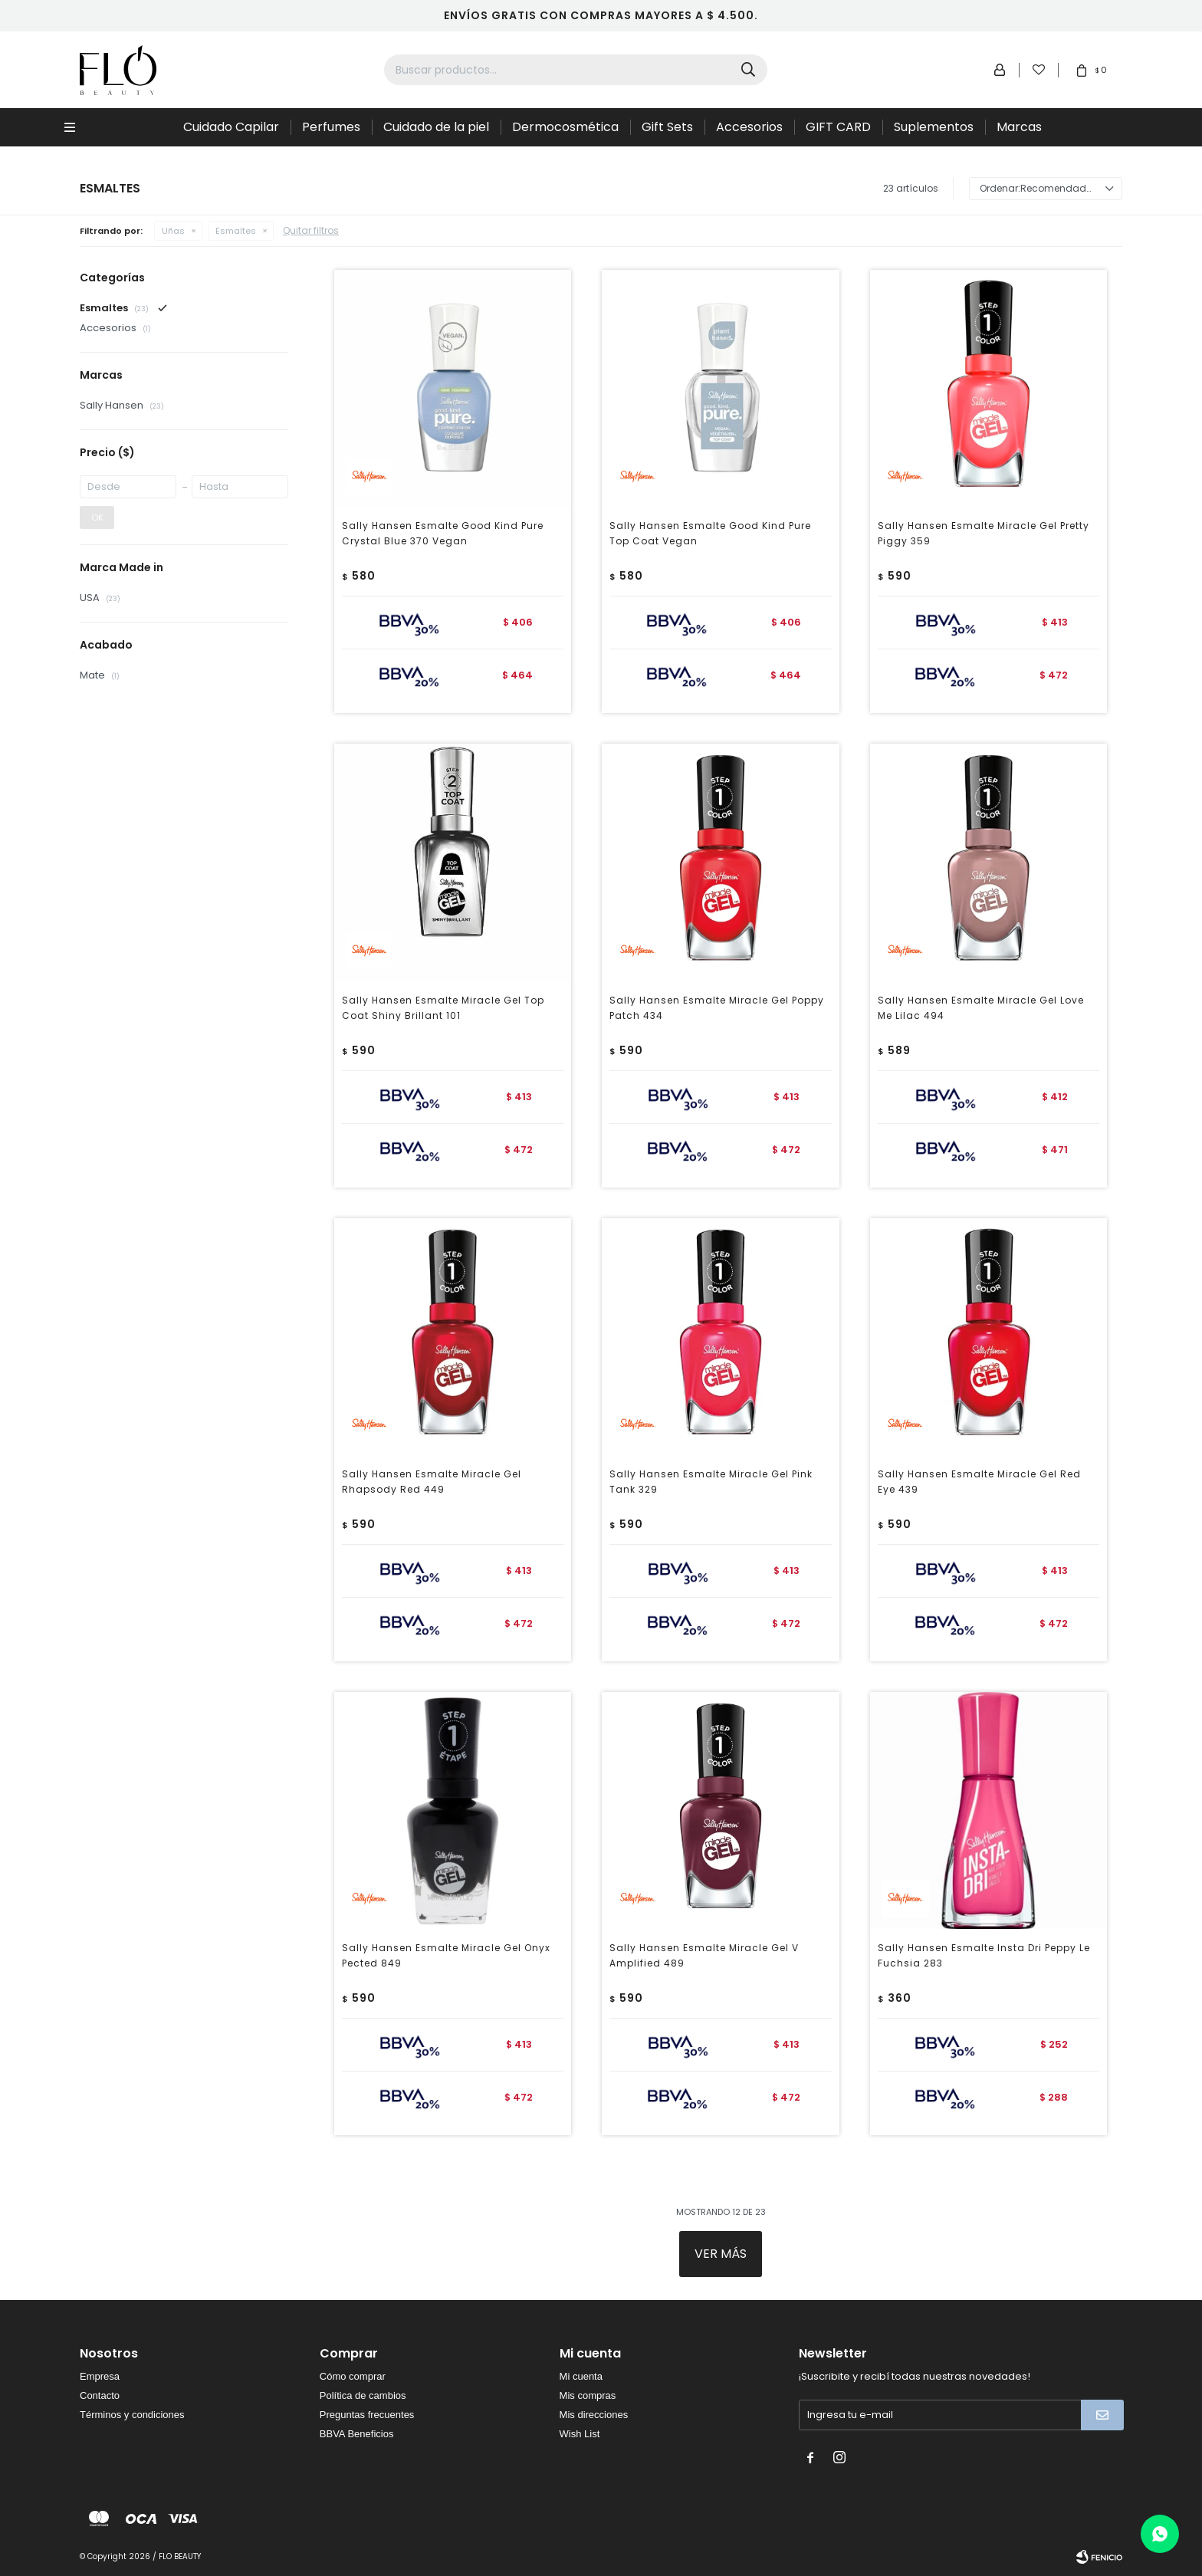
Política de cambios (363, 2395)
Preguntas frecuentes (367, 2414)
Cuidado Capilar (231, 127)
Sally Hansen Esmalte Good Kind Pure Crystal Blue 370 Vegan (443, 533)
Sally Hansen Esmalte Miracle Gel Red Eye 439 (979, 1481)
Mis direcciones (594, 2414)
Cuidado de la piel (436, 127)
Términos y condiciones (132, 2414)
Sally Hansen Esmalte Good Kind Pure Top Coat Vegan (710, 533)
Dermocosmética (565, 127)
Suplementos (934, 127)
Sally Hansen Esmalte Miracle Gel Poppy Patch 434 (716, 1008)
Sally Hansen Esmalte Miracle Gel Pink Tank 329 (711, 1481)
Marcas (1019, 127)
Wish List (580, 2434)
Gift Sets (667, 127)
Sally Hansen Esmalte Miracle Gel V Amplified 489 (704, 1955)
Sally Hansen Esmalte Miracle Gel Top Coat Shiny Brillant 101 (443, 1008)
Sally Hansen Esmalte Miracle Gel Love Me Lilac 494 (981, 1008)
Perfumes (331, 127)
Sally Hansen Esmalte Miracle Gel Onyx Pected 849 (446, 1955)
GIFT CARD (838, 127)
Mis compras (588, 2395)
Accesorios (749, 127)
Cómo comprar (353, 2376)
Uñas (173, 231)
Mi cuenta (581, 2376)
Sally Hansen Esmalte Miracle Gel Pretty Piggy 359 (983, 533)
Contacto (100, 2395)
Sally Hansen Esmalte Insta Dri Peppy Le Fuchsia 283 (984, 1955)
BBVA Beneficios (357, 2434)
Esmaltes (235, 231)
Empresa (100, 2376)
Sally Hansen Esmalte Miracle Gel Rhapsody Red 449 (431, 1481)
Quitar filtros (311, 230)
